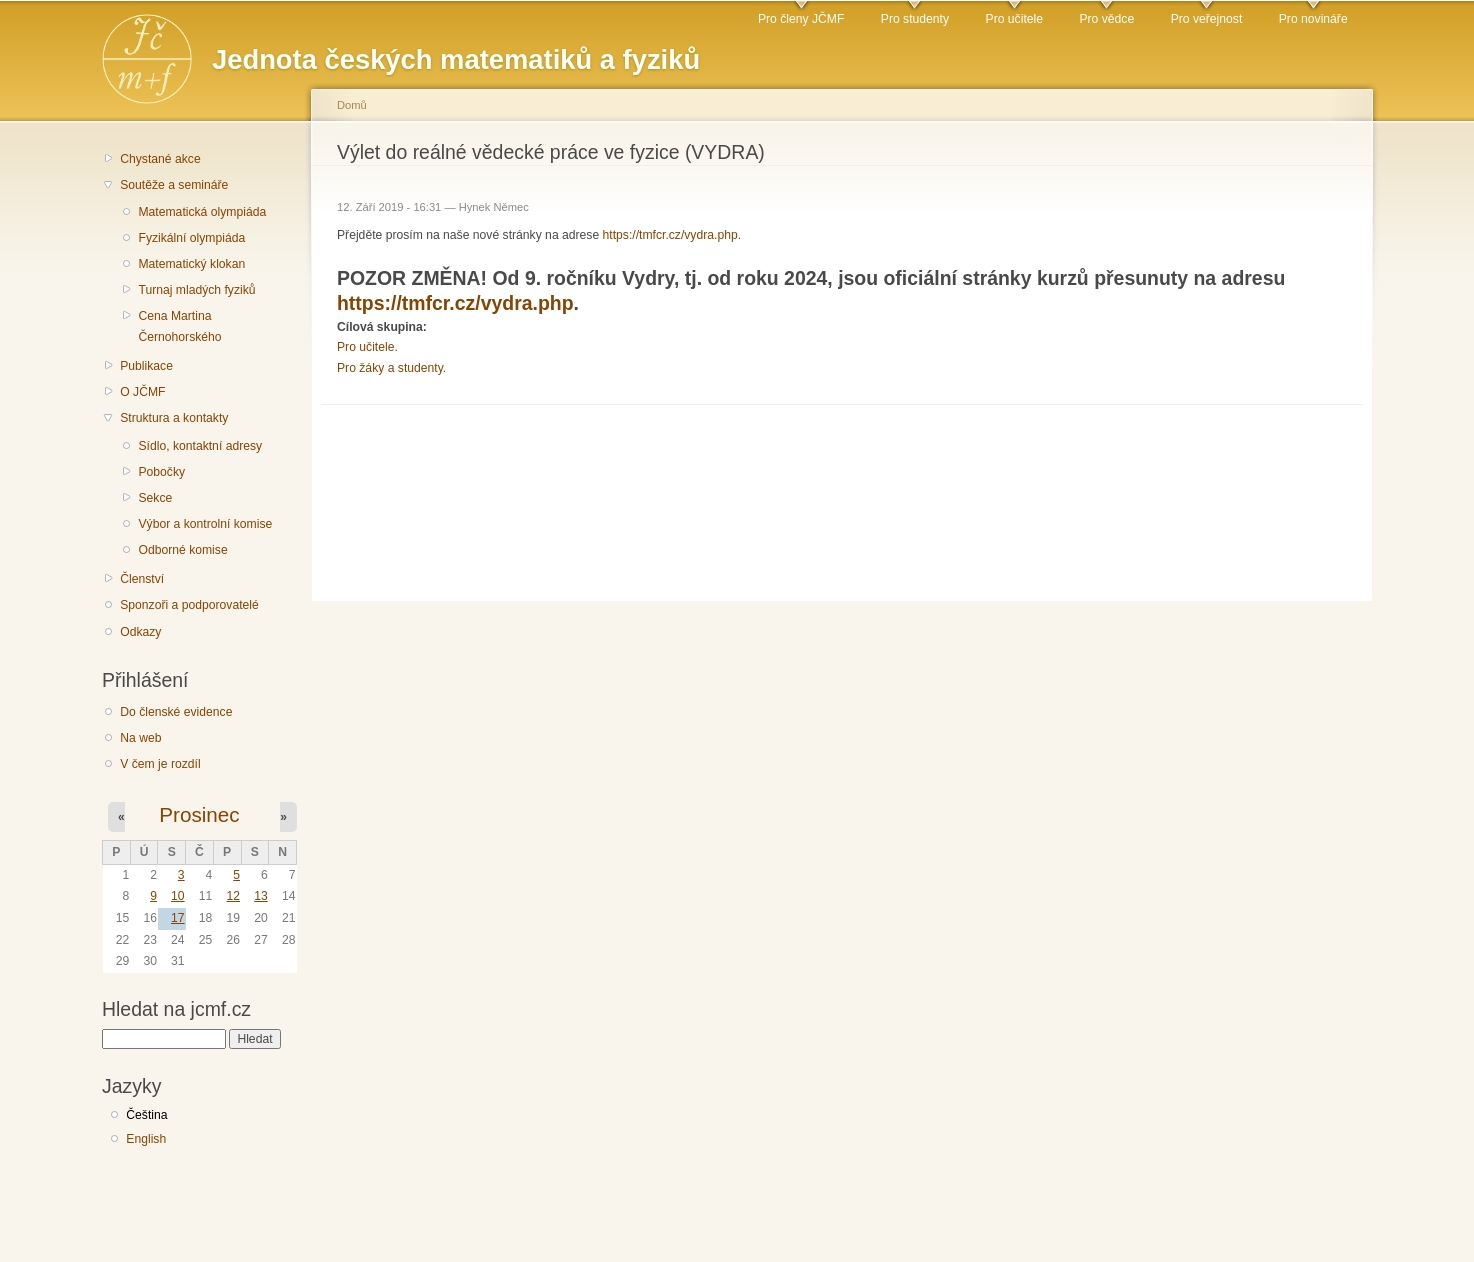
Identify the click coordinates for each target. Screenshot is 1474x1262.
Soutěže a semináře (174, 185)
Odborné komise (182, 550)
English (146, 1139)
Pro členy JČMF (801, 19)
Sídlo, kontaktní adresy (200, 446)
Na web (140, 738)
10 (178, 896)
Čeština (146, 1115)
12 (233, 896)
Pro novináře (1313, 19)
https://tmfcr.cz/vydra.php (670, 235)
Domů (352, 105)
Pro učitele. (367, 347)
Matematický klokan (191, 264)
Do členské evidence (176, 712)
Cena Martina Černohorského (179, 326)
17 (178, 918)
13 (261, 896)
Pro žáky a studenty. (391, 368)
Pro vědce (1106, 19)
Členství (142, 579)
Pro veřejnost (1207, 19)
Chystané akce (160, 159)
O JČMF (142, 392)
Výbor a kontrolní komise (205, 524)
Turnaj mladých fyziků (196, 290)
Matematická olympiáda (202, 212)
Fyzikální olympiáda (191, 238)
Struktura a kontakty (174, 418)
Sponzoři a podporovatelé (189, 605)
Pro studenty (915, 19)
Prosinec (199, 814)
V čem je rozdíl (160, 764)
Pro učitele (1014, 19)
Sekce (155, 498)
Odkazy (140, 632)
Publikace (146, 366)
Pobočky (161, 472)
